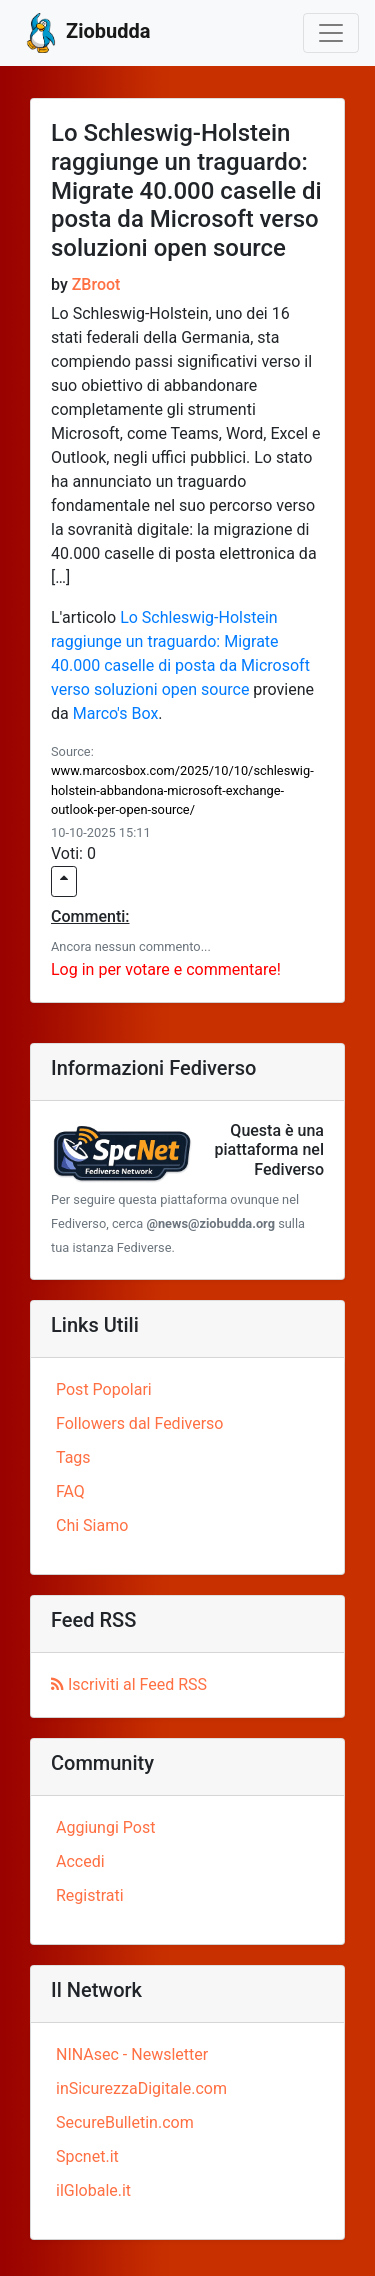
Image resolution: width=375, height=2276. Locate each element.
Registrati (90, 1895)
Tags (73, 1457)
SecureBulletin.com (125, 2122)
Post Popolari (104, 1389)
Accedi (80, 1861)
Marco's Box (116, 713)
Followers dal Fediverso (139, 1423)
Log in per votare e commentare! (166, 969)
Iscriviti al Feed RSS (129, 1684)
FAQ (70, 1491)
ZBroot (96, 284)
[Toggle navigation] (331, 33)
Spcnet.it (87, 2156)
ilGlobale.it (93, 2190)
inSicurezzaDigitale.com (141, 2088)
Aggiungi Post (105, 1827)
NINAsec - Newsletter (132, 2054)
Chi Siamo (92, 1525)
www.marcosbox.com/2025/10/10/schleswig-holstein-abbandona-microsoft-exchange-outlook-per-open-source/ (182, 789)
